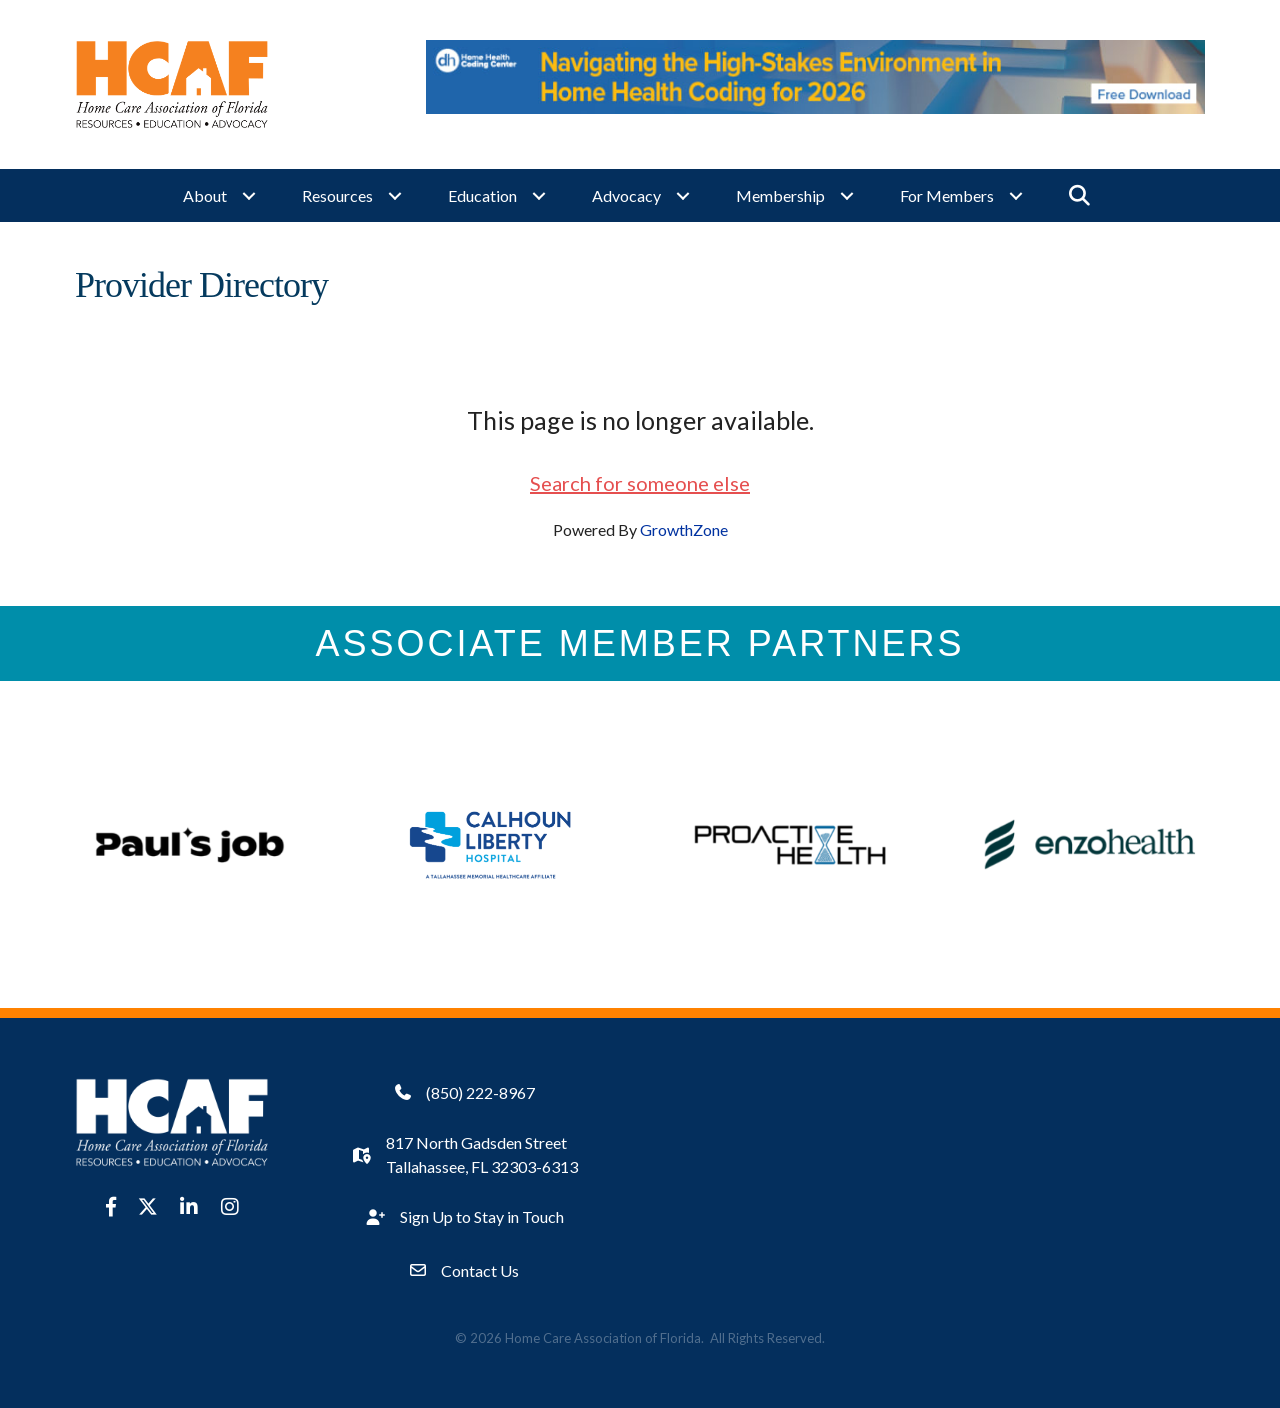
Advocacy (626, 195)
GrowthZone (684, 529)
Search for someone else (640, 483)
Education (482, 195)
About (205, 195)
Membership (780, 195)
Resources (337, 195)
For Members (947, 195)
